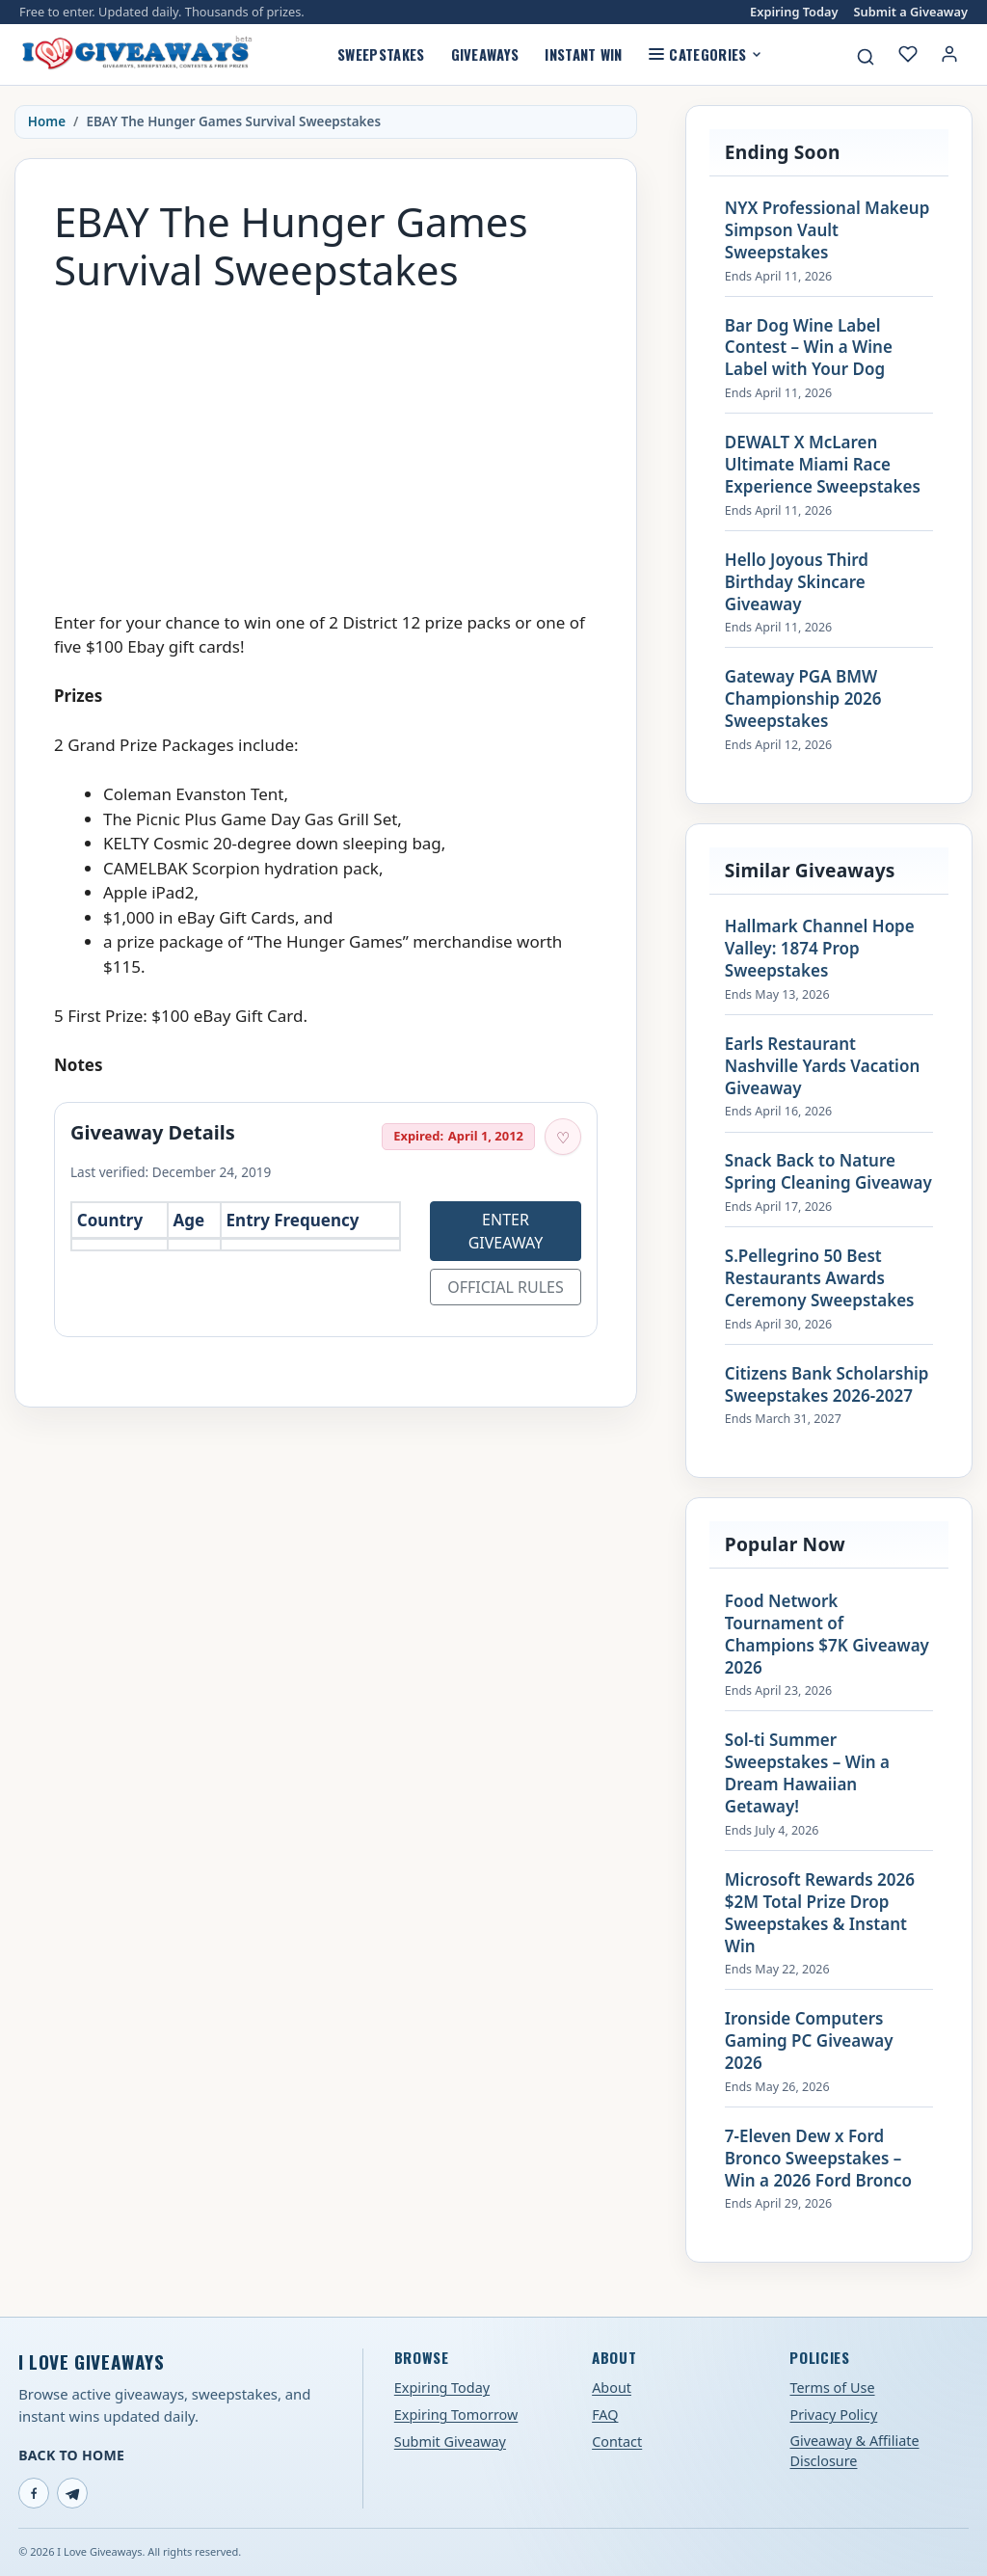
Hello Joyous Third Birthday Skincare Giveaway (796, 582)
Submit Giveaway (450, 2441)
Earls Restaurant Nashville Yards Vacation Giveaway (822, 1066)
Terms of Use (831, 2387)
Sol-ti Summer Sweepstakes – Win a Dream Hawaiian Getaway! (807, 1773)
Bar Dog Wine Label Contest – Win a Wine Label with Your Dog (809, 348)
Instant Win (583, 54)
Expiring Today (794, 12)
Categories (705, 54)
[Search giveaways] (865, 57)
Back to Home (71, 2455)
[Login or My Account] (949, 54)
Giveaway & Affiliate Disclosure (854, 2450)
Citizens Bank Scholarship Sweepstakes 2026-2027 (827, 1385)
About (611, 2387)
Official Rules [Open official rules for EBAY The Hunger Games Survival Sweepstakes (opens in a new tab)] (505, 1287)
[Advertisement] (326, 442)
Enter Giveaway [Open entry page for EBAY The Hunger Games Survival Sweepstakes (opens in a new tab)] (506, 1231)
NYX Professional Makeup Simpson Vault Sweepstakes (827, 230)
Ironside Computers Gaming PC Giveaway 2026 (809, 2041)
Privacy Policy (833, 2414)
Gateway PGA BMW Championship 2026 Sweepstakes (803, 699)
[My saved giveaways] (908, 54)
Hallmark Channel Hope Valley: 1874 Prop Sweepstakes (820, 948)
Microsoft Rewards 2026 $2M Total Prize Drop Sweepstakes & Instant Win (820, 1913)
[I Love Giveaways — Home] (136, 54)
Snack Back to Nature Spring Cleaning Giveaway (828, 1172)
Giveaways (485, 54)
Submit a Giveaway (911, 12)
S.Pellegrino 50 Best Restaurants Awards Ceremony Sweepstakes (820, 1278)
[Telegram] (72, 2493)
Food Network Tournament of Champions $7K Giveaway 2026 (827, 1634)
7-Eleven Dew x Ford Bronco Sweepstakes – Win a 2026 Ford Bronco (818, 2158)
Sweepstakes (380, 54)
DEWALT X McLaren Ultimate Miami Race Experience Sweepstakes (822, 464)
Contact (617, 2441)
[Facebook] (33, 2493)
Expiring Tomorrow (456, 2414)
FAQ (605, 2414)
